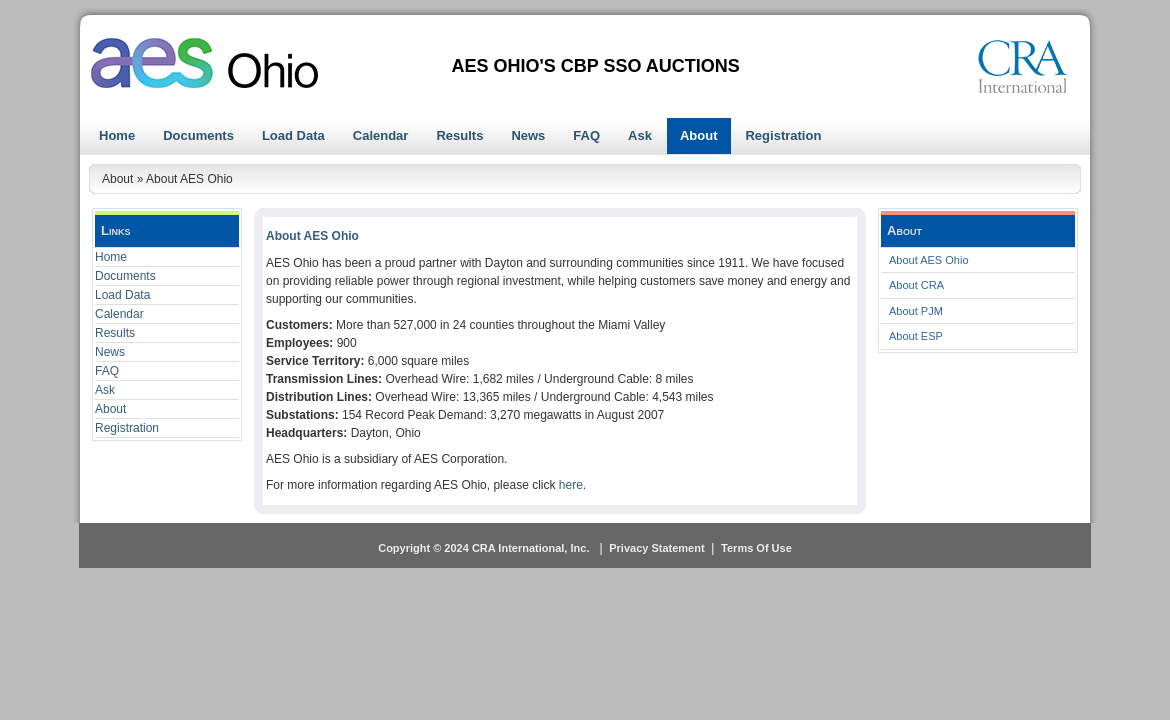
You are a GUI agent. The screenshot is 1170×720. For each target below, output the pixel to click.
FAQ (107, 371)
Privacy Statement (656, 548)
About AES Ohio (929, 260)
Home (111, 257)
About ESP (916, 336)
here (571, 485)
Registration (127, 428)
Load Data (122, 295)
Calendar (119, 314)
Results (115, 333)
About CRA (916, 285)
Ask (105, 390)
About (110, 409)
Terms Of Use (756, 548)
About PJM (916, 311)
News (110, 352)
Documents (125, 276)
